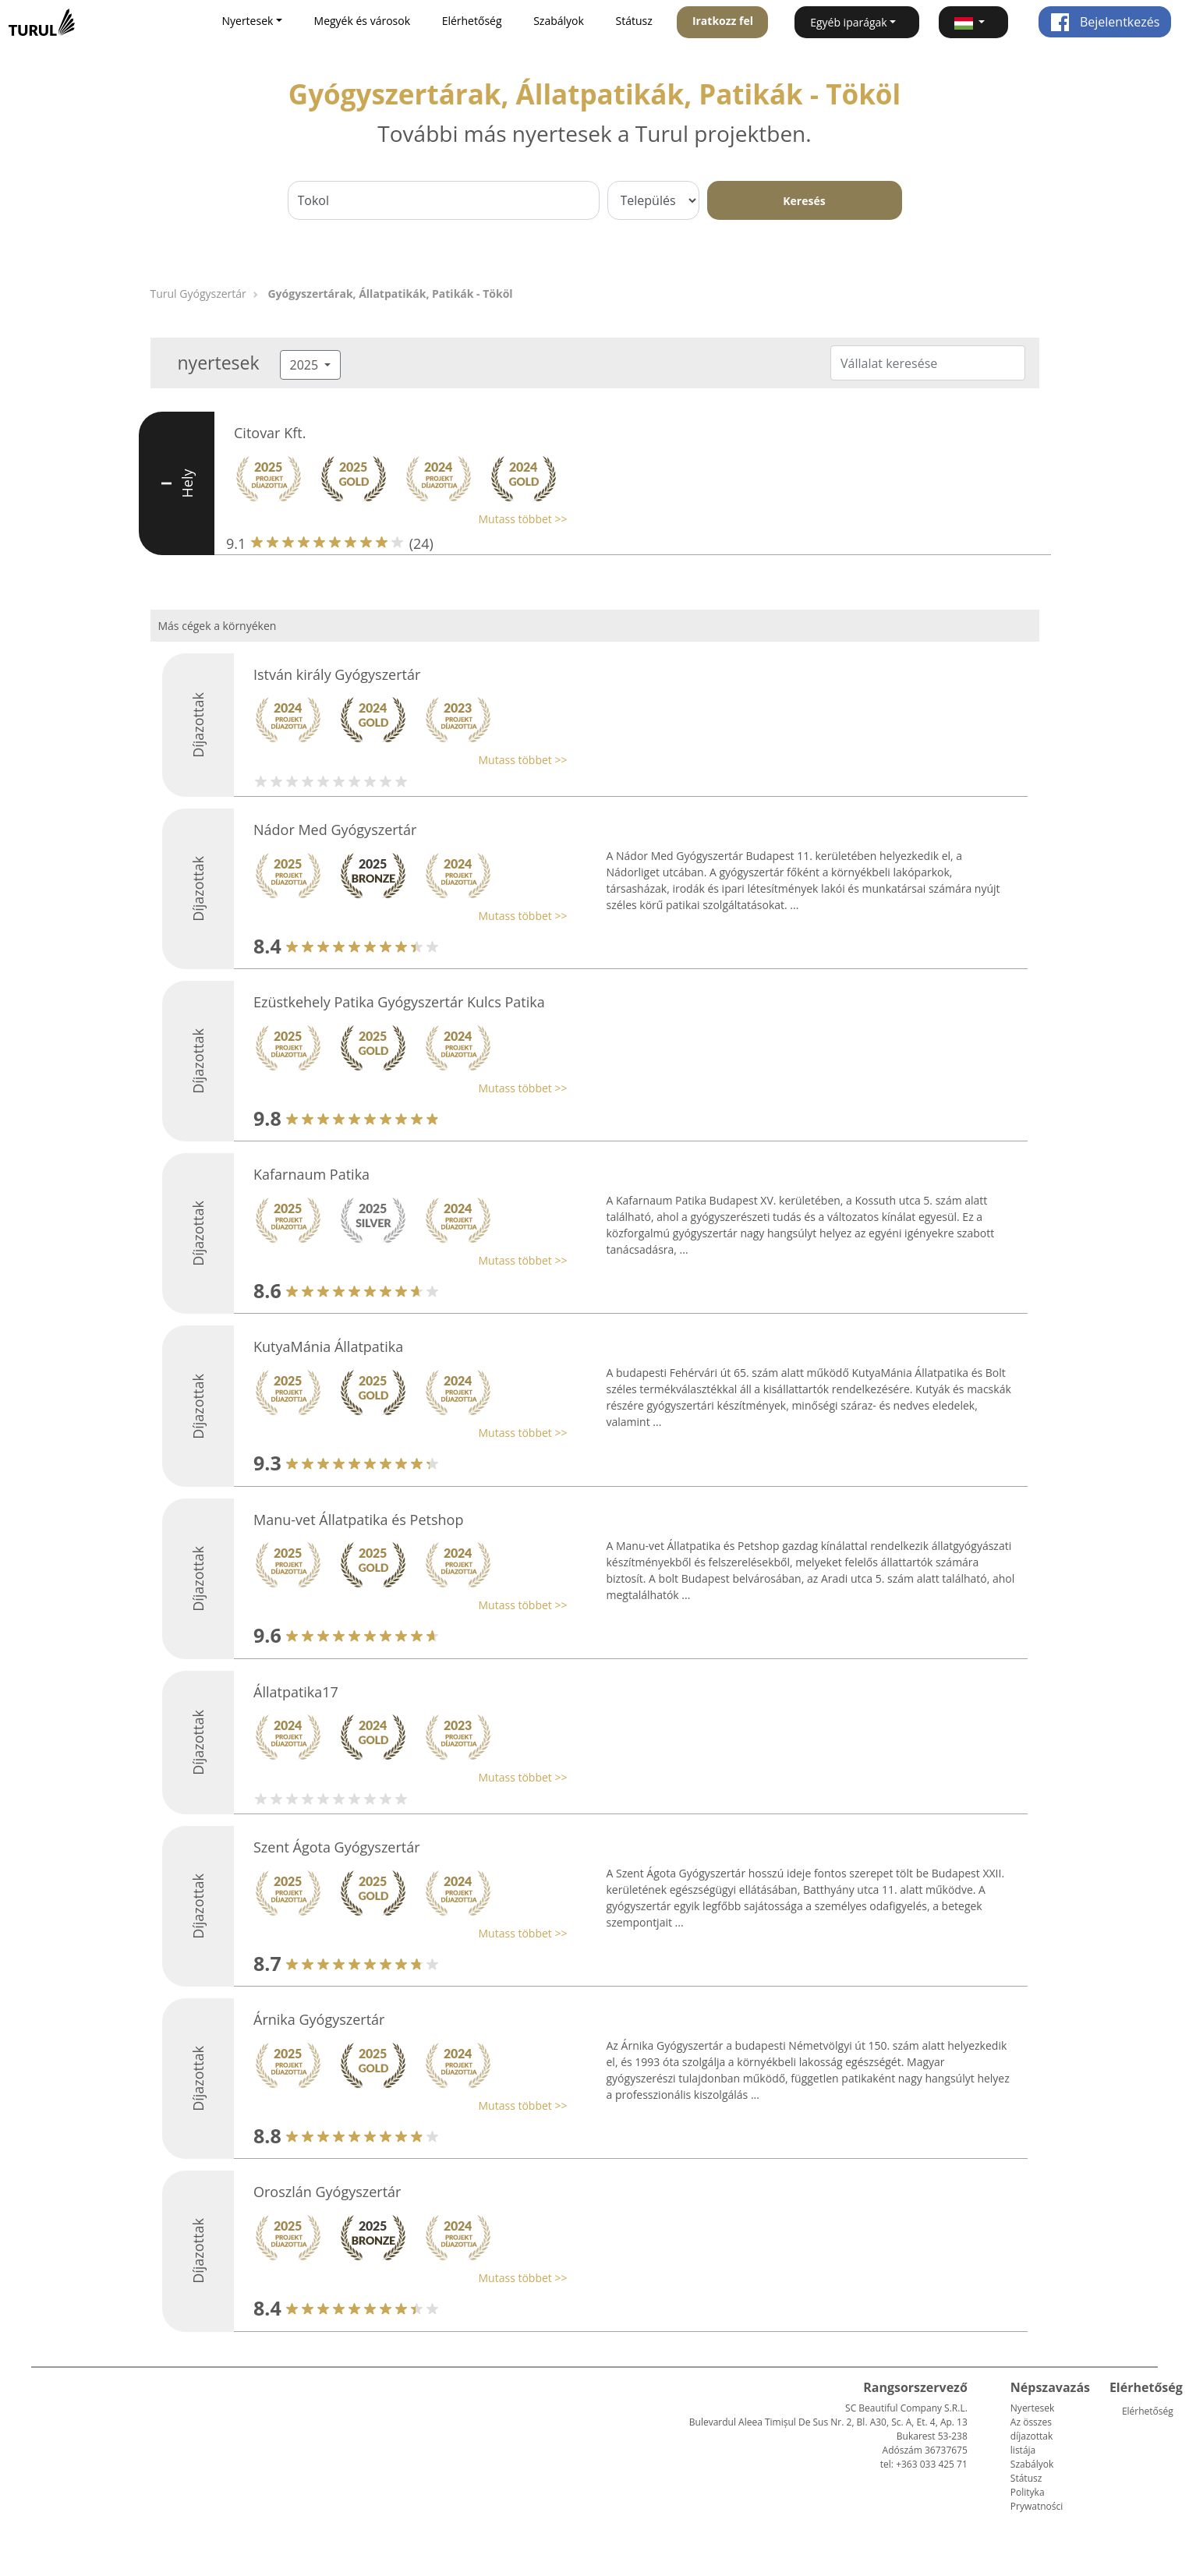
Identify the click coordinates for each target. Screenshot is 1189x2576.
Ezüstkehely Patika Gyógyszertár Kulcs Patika (399, 1002)
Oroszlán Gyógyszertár (327, 2191)
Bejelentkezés (1105, 21)
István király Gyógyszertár (336, 674)
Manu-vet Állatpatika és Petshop (358, 1519)
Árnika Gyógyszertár (318, 2019)
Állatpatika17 (295, 1692)
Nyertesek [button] (247, 20)
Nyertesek (1032, 2408)
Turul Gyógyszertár (198, 293)
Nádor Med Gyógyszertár (334, 829)
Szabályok (558, 20)
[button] (973, 22)
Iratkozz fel (722, 20)
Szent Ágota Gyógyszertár (336, 1847)
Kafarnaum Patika (311, 1174)
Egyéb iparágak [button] (848, 22)
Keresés (804, 200)
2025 (306, 364)
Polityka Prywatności (1036, 2499)
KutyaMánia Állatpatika (328, 1346)
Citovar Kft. (270, 432)
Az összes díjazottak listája (1031, 2436)
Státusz (633, 20)
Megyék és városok (362, 20)
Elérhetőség (472, 20)
